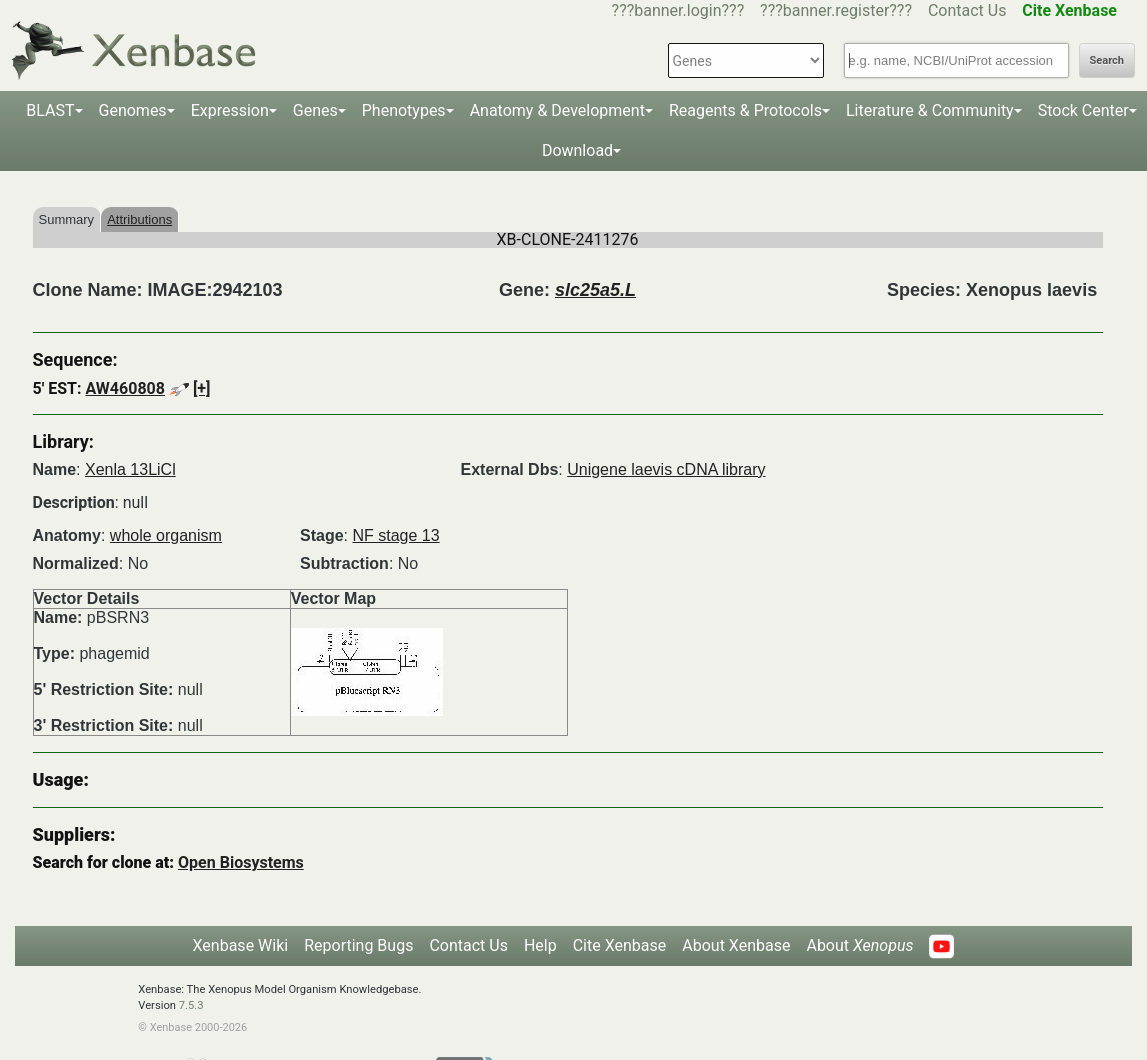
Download (577, 150)
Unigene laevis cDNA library (666, 469)
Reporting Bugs (358, 945)
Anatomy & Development (557, 110)
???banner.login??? (678, 10)
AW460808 (124, 388)
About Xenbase (736, 945)
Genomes (133, 110)
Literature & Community (930, 110)
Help (540, 945)
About (859, 945)
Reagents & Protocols (745, 110)
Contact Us (967, 10)
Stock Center (1083, 110)
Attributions (139, 219)
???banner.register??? (836, 10)
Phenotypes (404, 110)
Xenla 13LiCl (130, 469)
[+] (202, 388)
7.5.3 (191, 1005)
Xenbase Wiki (241, 945)
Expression (230, 110)
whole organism (166, 535)
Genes (315, 110)
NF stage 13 (395, 535)
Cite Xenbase (620, 945)
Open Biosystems (241, 862)
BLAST (50, 110)
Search (1107, 60)
